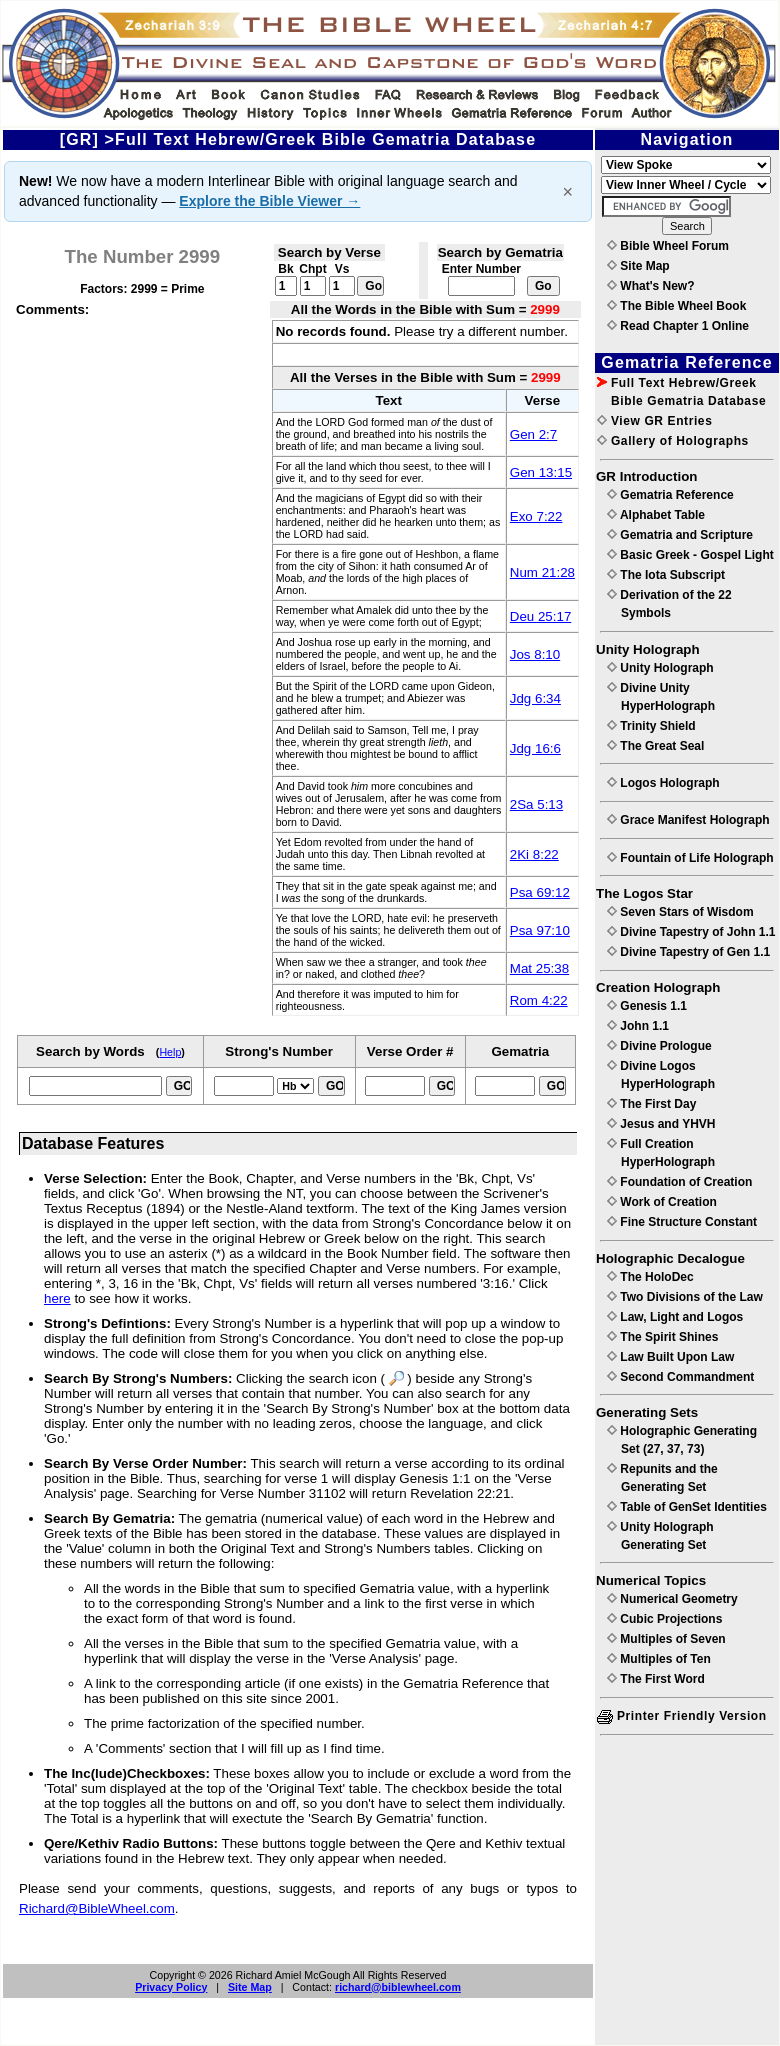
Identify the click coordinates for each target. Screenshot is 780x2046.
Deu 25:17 (541, 616)
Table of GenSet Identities (687, 1507)
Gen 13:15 (541, 472)
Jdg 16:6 (535, 748)
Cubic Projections (664, 1619)
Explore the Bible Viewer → (269, 201)
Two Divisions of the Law (685, 1297)
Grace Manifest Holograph (688, 820)
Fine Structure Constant (682, 1222)
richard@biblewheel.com (398, 1987)
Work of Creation (662, 1202)
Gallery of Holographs (673, 441)
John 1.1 (638, 1026)
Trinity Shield (651, 726)
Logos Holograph (663, 783)
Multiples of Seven (666, 1639)
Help (170, 1052)
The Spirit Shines (662, 1337)
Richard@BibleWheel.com (97, 1908)
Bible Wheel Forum (668, 246)
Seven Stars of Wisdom (680, 912)
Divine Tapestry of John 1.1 (691, 932)
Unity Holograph (660, 668)
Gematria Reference (670, 495)
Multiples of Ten (659, 1659)
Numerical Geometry (672, 1599)
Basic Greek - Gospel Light (690, 555)
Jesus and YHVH (661, 1124)
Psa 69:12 (540, 892)
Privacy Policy (171, 1987)
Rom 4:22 (539, 1000)
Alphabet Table (656, 515)
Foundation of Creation (679, 1182)
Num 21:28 (542, 572)
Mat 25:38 (539, 968)
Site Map (250, 1987)
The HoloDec (650, 1277)
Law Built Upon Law (670, 1357)
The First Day (651, 1104)
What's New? (651, 286)
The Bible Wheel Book (676, 306)
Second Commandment (680, 1377)
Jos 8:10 (535, 654)
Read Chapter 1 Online (678, 326)
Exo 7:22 (536, 516)
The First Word (656, 1679)
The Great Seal (655, 746)
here (57, 1298)
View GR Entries (654, 421)
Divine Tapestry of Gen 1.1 (688, 952)
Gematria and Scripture (680, 535)
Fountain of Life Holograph (690, 858)
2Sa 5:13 (536, 804)
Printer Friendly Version (682, 1716)
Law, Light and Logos (675, 1317)
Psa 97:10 (540, 930)
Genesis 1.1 (647, 1006)
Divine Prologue (659, 1046)
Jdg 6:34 (535, 698)
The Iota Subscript (666, 575)
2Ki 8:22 (534, 854)
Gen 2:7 (533, 434)
